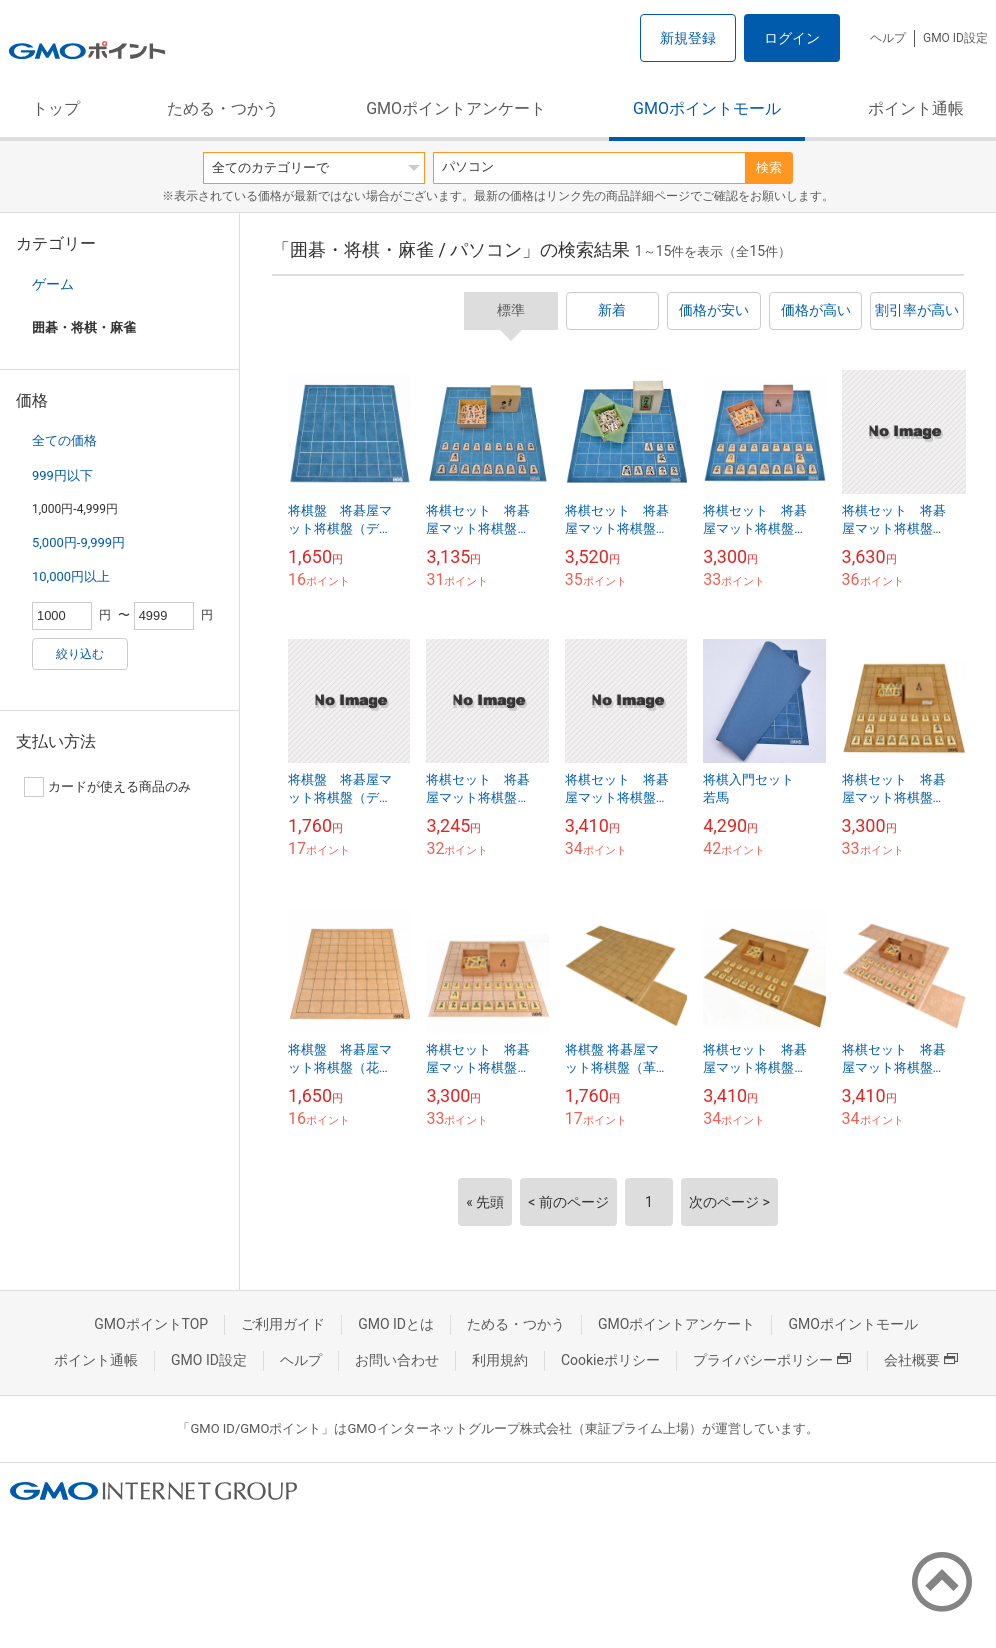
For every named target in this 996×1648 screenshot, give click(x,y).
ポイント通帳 (916, 108)
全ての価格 (64, 440)
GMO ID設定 (955, 38)
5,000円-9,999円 (78, 542)
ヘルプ (888, 38)
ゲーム (53, 284)
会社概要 (921, 1360)
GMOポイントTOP (151, 1324)
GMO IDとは (396, 1324)
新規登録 (688, 38)
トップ (56, 108)
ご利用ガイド (283, 1324)
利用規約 (500, 1360)
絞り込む (80, 654)
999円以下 (62, 475)
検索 (769, 167)
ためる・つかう (223, 108)
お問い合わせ (397, 1360)
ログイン (792, 38)
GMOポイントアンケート (456, 108)
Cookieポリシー (610, 1360)
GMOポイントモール (707, 108)
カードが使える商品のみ (107, 787)
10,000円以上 (71, 576)
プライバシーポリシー (772, 1360)
